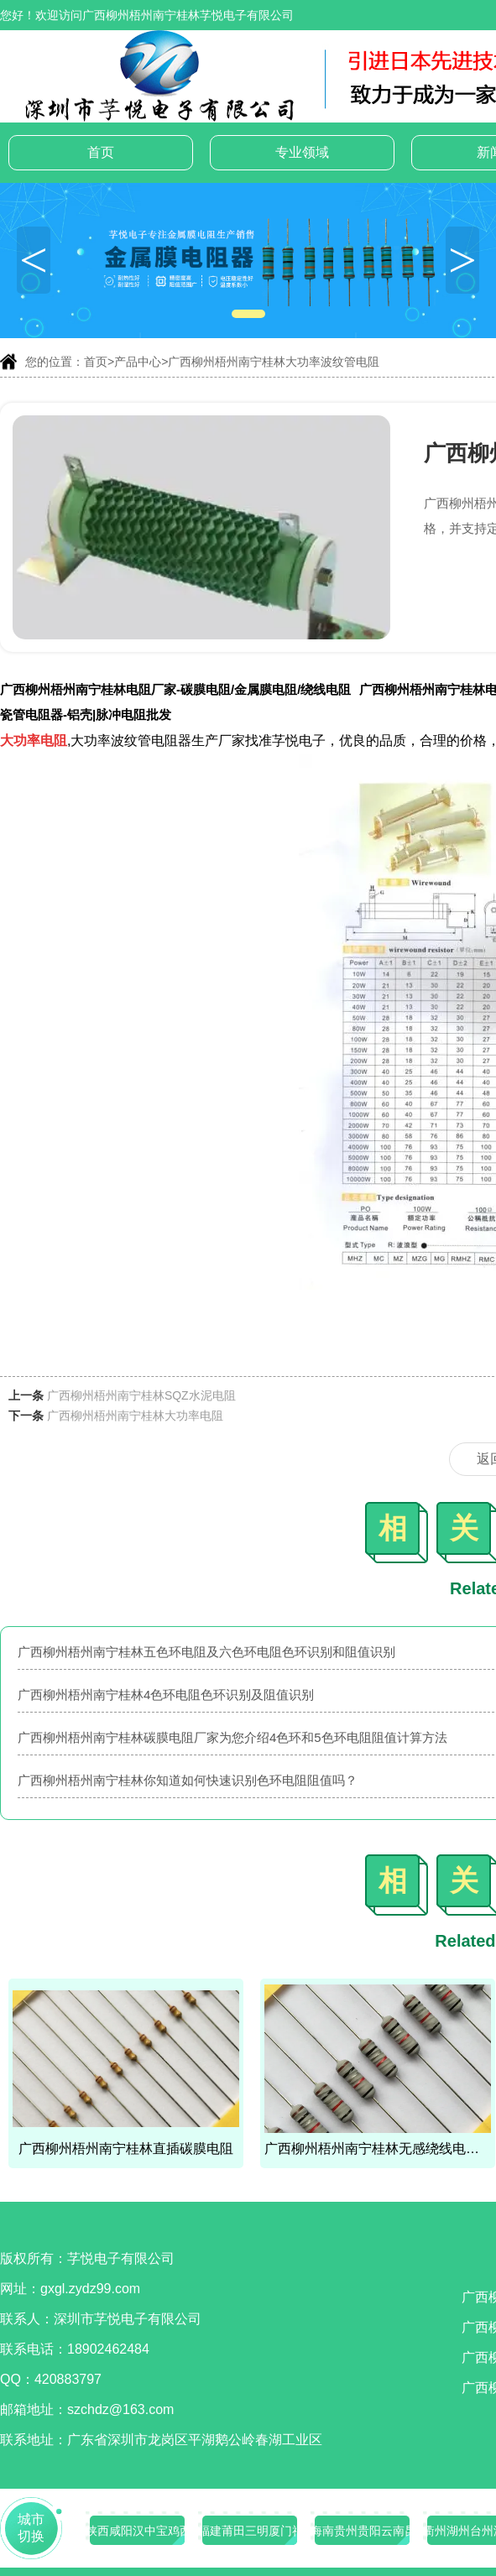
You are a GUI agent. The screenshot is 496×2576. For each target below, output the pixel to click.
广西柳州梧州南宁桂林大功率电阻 (135, 1415)
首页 (100, 152)
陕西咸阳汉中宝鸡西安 (137, 2530)
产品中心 (137, 361)
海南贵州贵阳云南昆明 (362, 2530)
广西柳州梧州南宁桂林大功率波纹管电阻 (273, 361)
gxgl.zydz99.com (90, 2288)
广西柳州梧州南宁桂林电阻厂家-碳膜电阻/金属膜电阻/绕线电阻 (175, 689)
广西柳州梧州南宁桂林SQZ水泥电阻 (141, 1395)
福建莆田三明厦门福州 (250, 2530)
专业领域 (302, 152)
